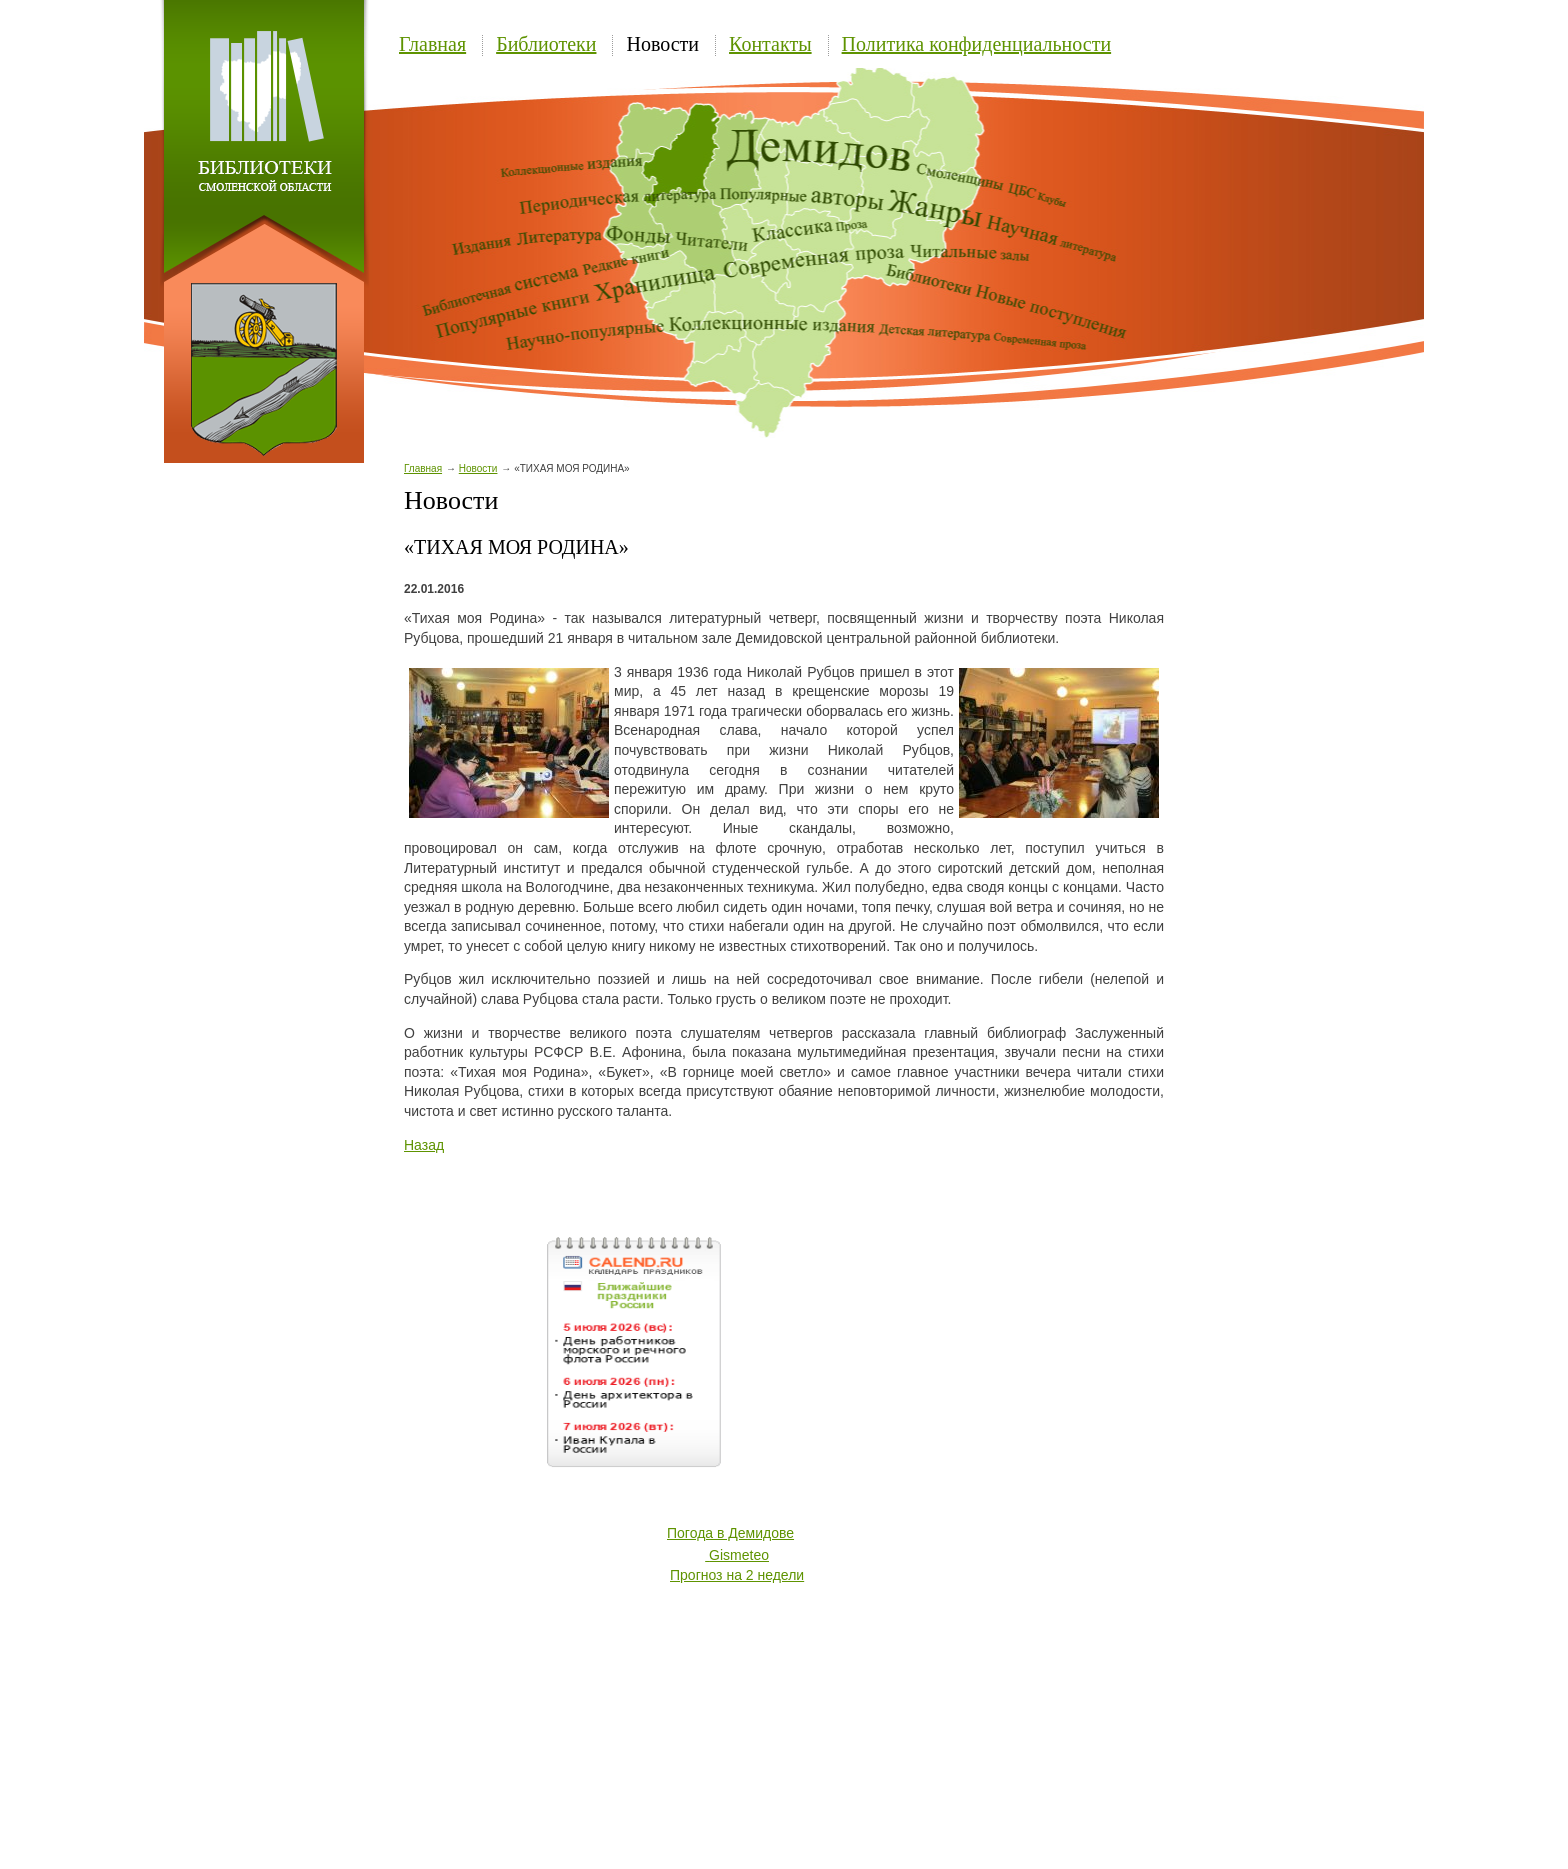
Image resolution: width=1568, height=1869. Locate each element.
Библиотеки (546, 44)
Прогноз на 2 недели (737, 1575)
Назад (424, 1145)
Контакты (770, 44)
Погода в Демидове (730, 1533)
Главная (432, 44)
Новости (662, 44)
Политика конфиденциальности (977, 44)
